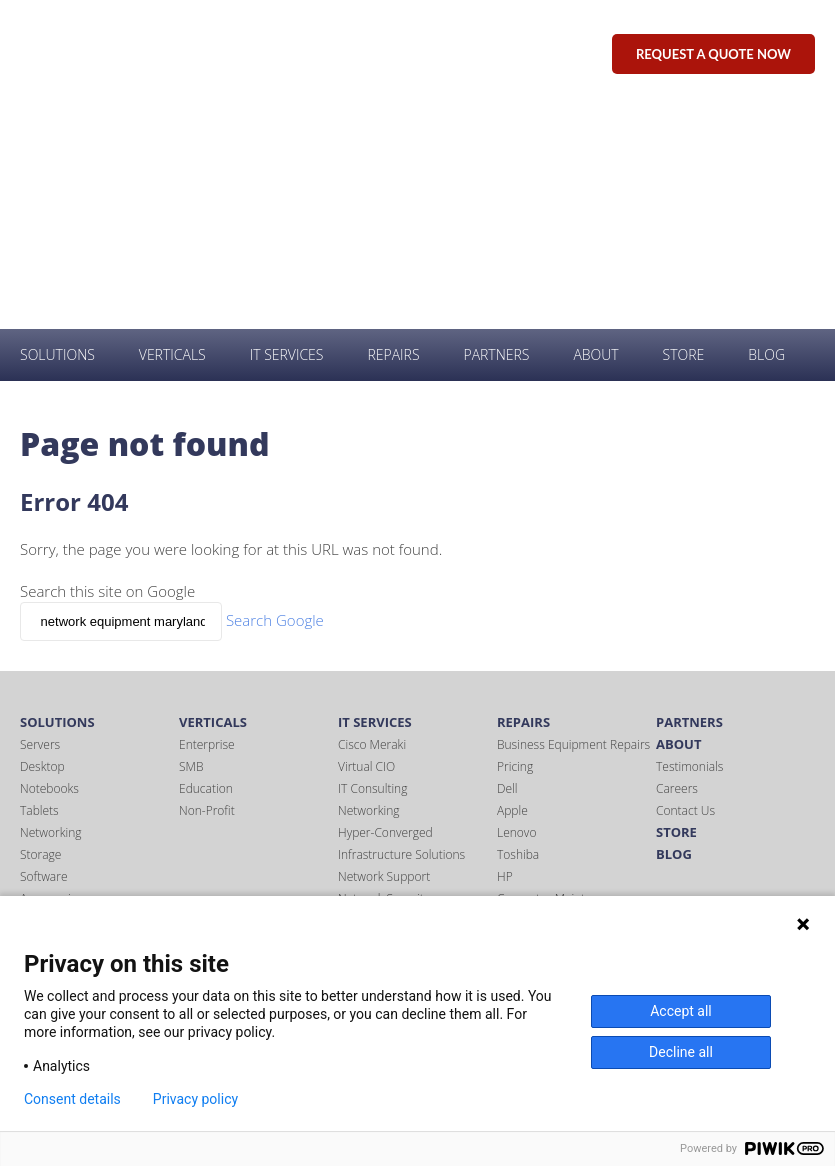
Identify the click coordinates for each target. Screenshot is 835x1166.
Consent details (72, 1099)
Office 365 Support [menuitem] (389, 723)
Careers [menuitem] (677, 569)
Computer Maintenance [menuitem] (561, 679)
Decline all (681, 1052)
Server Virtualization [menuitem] (392, 745)
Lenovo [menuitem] (516, 613)
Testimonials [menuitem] (689, 547)
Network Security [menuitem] (383, 679)
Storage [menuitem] (40, 635)
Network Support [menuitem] (384, 657)
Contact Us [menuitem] (685, 591)
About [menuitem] (595, 135)
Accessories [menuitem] (51, 679)
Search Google (275, 401)
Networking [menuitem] (50, 613)
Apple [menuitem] (512, 591)
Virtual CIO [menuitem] (366, 547)
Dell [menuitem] (507, 569)
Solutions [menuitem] (57, 135)
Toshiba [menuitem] (518, 635)
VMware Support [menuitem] (383, 811)
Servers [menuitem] (40, 525)
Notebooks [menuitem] (49, 569)
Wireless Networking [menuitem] (393, 767)
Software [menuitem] (44, 657)
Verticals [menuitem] (172, 135)
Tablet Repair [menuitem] (532, 701)
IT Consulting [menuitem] (372, 569)
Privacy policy (195, 1099)
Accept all (681, 1011)
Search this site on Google (107, 372)
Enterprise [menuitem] (207, 525)
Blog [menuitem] (766, 135)
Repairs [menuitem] (393, 135)
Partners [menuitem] (496, 135)
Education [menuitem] (206, 569)
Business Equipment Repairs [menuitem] (573, 525)
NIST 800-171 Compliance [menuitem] (407, 701)
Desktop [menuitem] (42, 547)
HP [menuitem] (505, 657)
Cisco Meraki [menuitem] (372, 525)
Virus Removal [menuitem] (376, 789)
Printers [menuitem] (41, 701)
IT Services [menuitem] (287, 135)
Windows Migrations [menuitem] (392, 855)
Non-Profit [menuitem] (207, 591)
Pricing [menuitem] (515, 547)
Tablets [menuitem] (39, 591)
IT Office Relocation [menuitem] (389, 833)
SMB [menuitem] (191, 547)
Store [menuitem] (684, 135)
